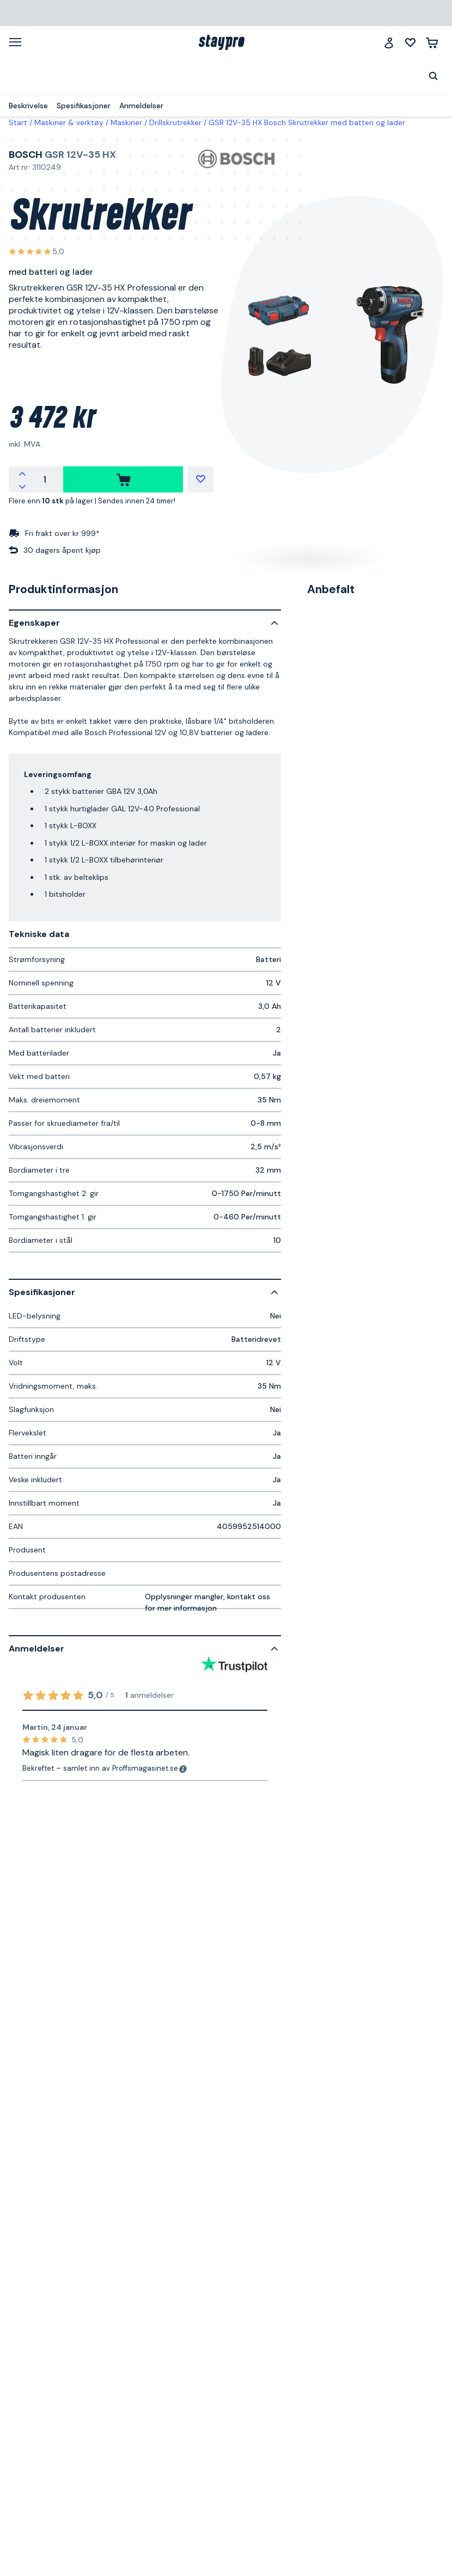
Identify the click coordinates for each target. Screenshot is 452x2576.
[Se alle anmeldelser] (36, 252)
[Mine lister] (410, 42)
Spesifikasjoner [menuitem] (84, 105)
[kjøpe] (123, 479)
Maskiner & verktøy (68, 122)
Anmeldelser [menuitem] (141, 105)
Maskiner (126, 122)
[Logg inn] (389, 42)
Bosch (25, 154)
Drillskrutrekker (175, 122)
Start (18, 122)
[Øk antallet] (22, 472)
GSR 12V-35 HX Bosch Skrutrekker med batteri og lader (307, 122)
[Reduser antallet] (22, 485)
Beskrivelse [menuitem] (28, 105)
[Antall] (44, 479)
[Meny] (19, 42)
